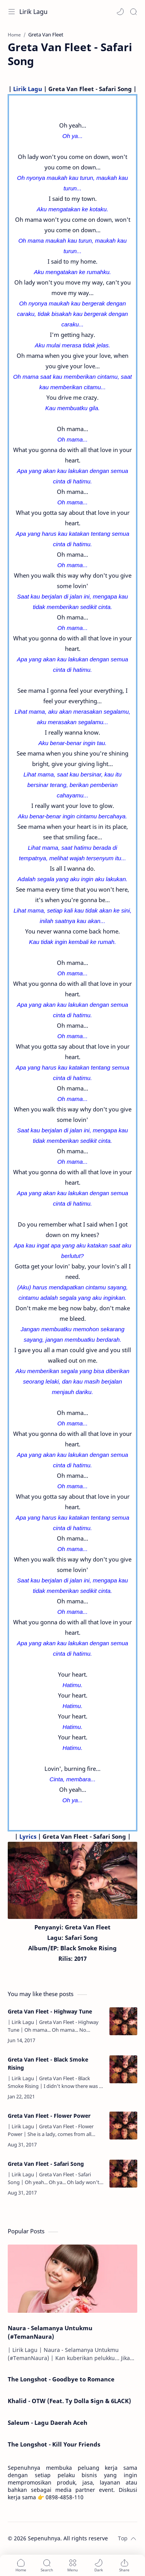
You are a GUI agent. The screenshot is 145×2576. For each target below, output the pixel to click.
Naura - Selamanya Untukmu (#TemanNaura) (50, 2332)
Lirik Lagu (33, 11)
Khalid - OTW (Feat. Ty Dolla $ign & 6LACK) (69, 2401)
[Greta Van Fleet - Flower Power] (123, 2125)
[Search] (133, 11)
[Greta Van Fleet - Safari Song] (123, 2174)
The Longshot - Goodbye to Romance (61, 2379)
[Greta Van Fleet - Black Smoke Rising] (123, 2069)
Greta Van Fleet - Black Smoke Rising (48, 2063)
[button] (120, 11)
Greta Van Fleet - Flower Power (49, 2115)
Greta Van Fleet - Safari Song (46, 2163)
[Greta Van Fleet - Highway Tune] (123, 2021)
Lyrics (27, 1836)
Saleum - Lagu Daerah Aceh (47, 2422)
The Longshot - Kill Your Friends (54, 2444)
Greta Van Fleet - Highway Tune (50, 2011)
